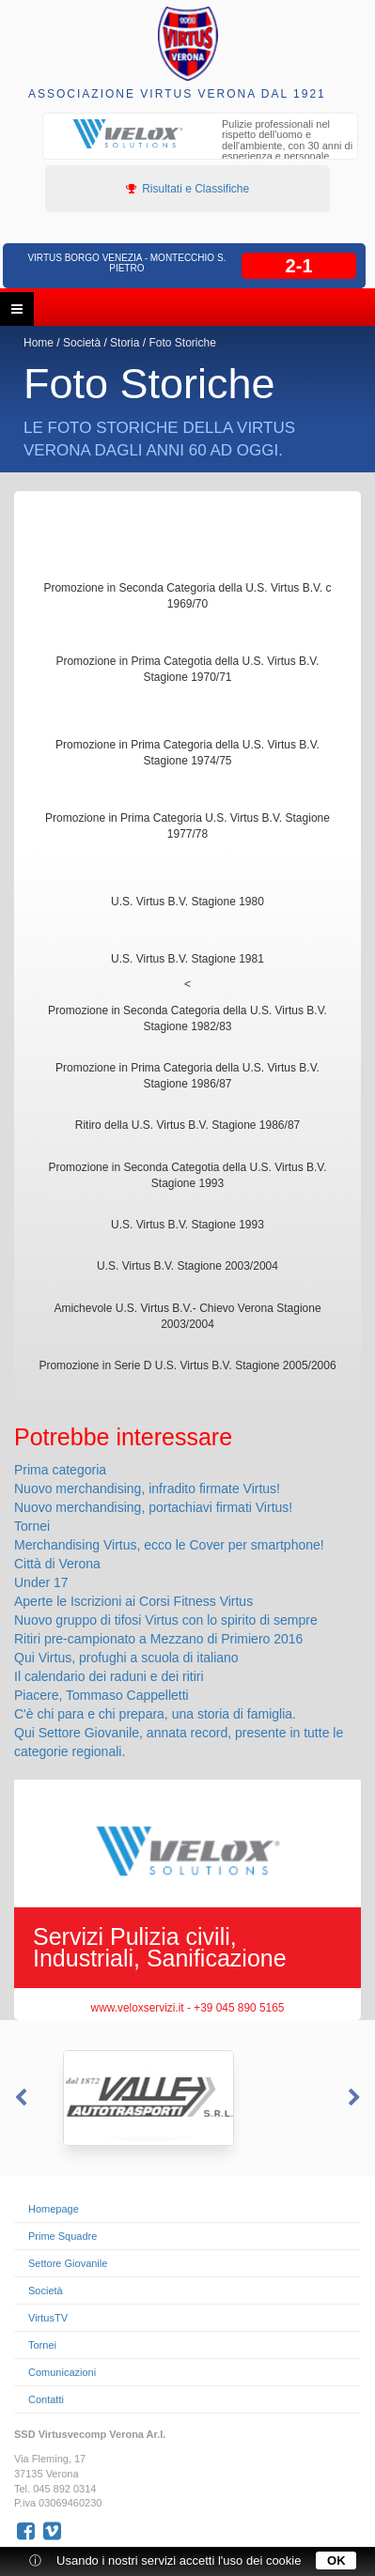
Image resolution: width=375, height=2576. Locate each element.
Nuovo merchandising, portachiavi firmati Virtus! (153, 1507)
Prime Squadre (62, 2236)
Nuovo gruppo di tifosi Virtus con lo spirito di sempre (166, 1619)
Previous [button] (18, 2098)
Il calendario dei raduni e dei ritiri (109, 1676)
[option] (200, 148)
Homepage (53, 2208)
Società (82, 342)
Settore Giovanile (67, 2263)
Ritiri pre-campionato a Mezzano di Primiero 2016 (158, 1638)
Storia (124, 342)
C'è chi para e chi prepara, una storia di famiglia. (155, 1713)
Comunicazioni (62, 2372)
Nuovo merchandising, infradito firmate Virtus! (147, 1488)
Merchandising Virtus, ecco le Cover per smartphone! (169, 1544)
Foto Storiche (181, 342)
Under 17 (41, 1582)
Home (38, 342)
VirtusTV (48, 2317)
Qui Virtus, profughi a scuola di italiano (126, 1657)
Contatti (46, 2399)
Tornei (32, 1526)
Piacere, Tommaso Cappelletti (101, 1695)
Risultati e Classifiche (187, 188)
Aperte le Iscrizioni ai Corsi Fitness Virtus (133, 1601)
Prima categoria (60, 1469)
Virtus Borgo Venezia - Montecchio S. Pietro (126, 263)
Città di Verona (57, 1563)
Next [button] (356, 2098)
